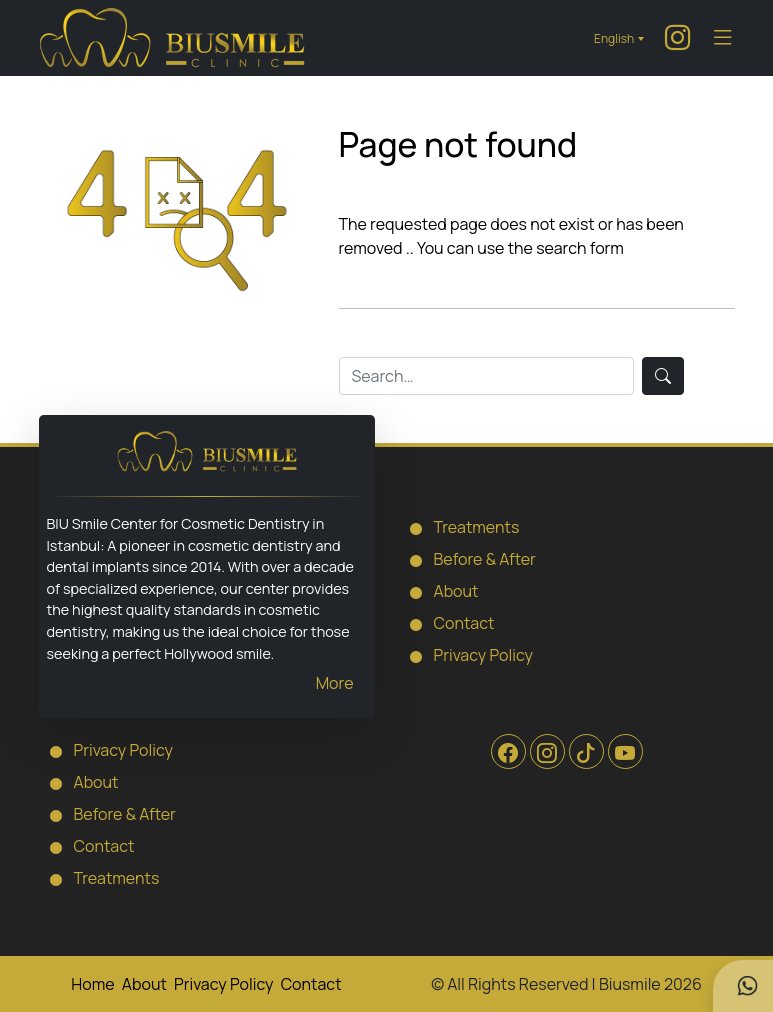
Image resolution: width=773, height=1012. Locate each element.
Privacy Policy (466, 654)
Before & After (467, 558)
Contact (447, 622)
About (439, 590)
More (335, 683)
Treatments (459, 526)
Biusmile (630, 984)
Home (92, 984)
